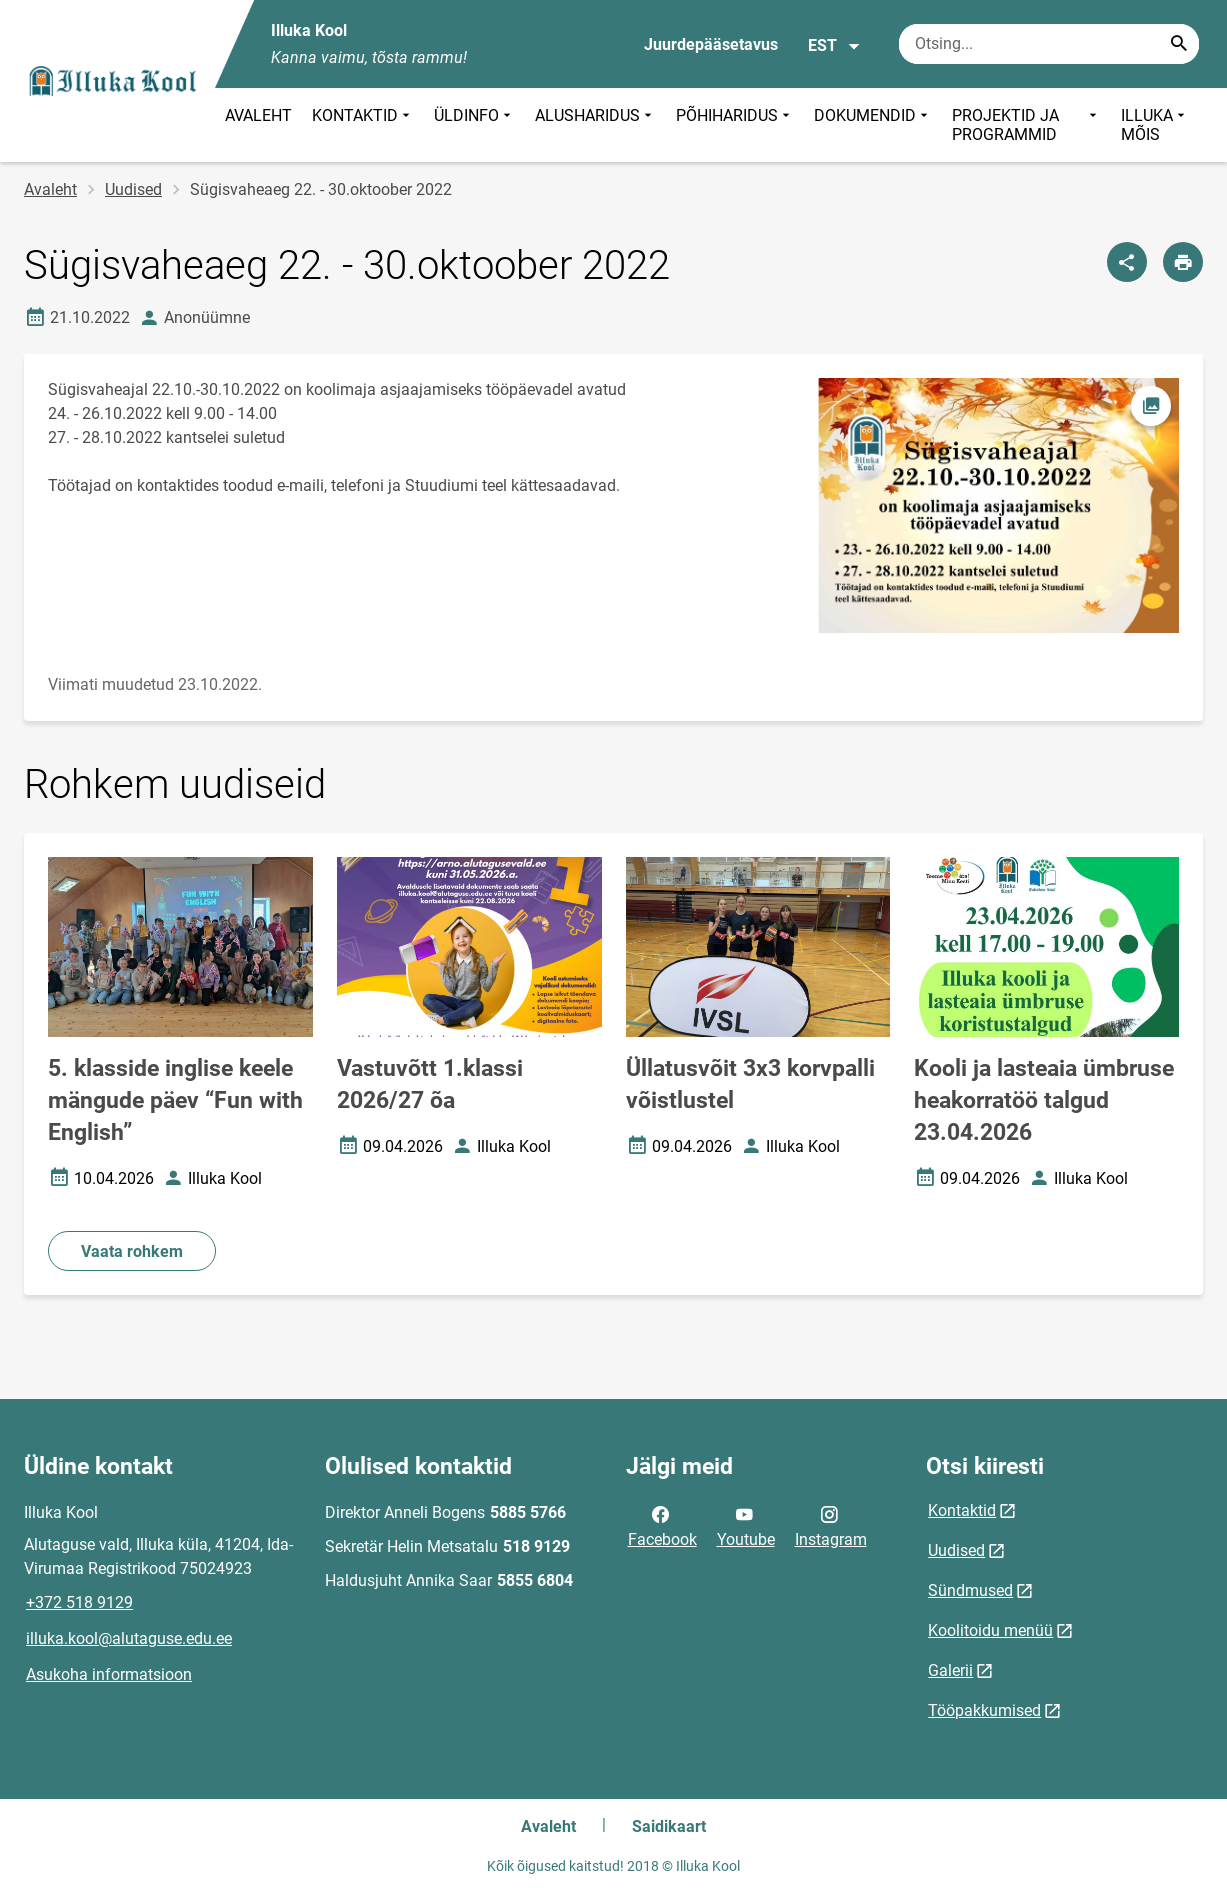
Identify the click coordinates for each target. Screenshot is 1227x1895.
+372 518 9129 (79, 1602)
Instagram (831, 1525)
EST (834, 46)
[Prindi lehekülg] (1183, 262)
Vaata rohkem (132, 1251)
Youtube (746, 1525)
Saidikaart (669, 1826)
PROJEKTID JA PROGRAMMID (1026, 125)
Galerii (950, 1670)
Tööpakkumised (984, 1710)
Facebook (662, 1525)
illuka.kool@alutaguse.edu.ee (129, 1638)
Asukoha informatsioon (109, 1674)
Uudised (133, 189)
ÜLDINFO (474, 125)
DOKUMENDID (873, 125)
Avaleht (50, 189)
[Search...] (1179, 44)
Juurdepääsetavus (711, 44)
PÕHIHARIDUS (735, 125)
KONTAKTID (363, 125)
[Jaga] (1127, 262)
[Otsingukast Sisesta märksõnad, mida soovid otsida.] (1049, 44)
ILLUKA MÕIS (1155, 125)
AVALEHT (258, 115)
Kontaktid (962, 1510)
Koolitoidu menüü (990, 1630)
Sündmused (970, 1590)
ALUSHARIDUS (595, 125)
